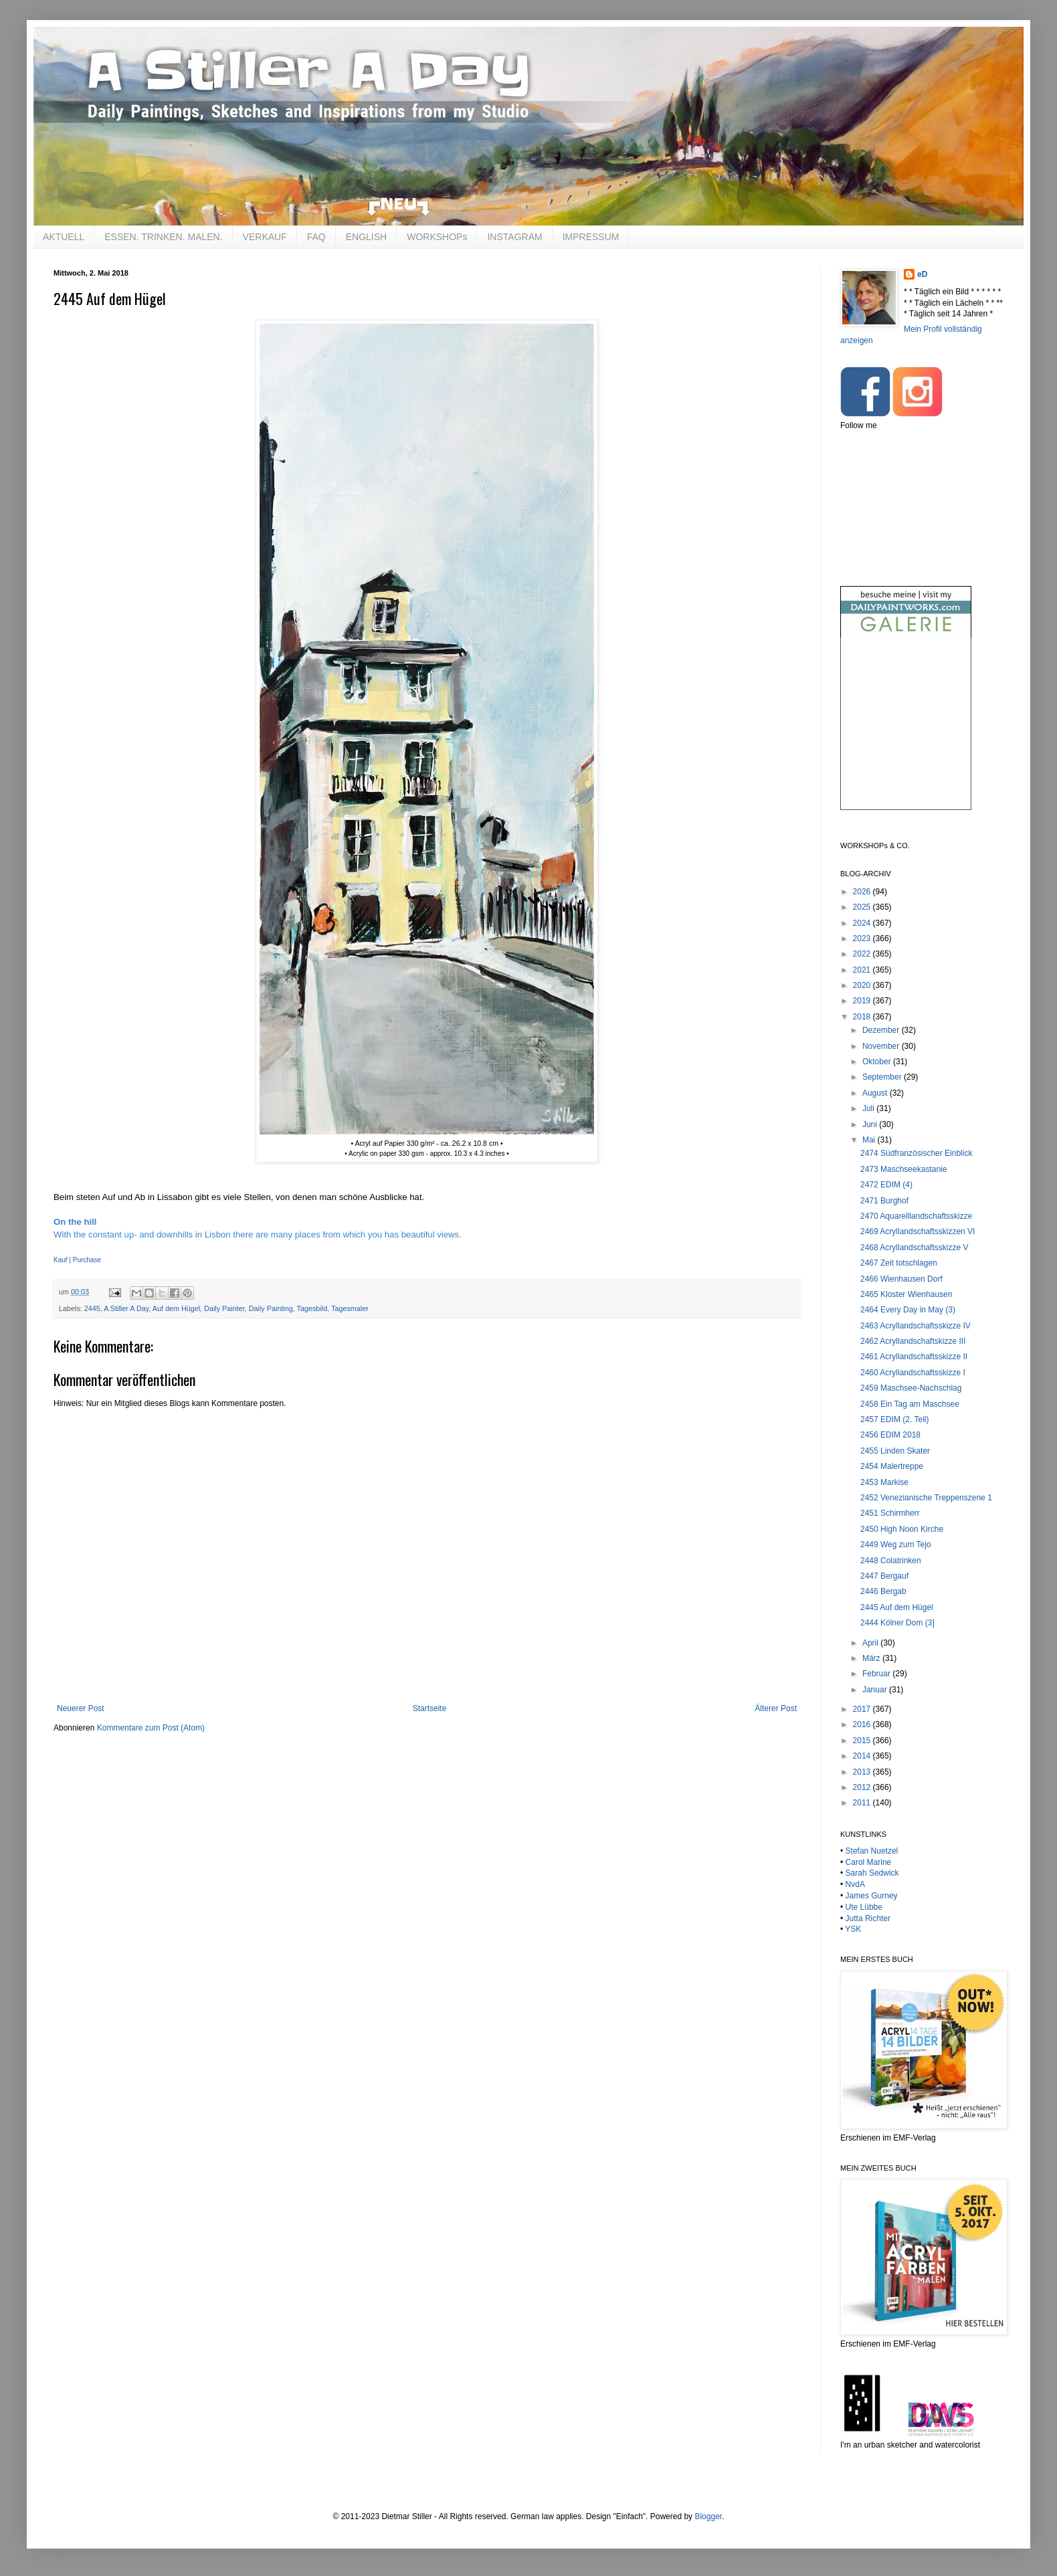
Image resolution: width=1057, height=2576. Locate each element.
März (872, 1658)
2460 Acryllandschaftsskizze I (912, 1372)
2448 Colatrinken (890, 1560)
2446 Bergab (883, 1591)
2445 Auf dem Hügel (896, 1607)
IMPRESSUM (591, 236)
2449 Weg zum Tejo (895, 1544)
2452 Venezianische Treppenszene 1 (926, 1497)
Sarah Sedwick (872, 1873)
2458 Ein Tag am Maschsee (909, 1404)
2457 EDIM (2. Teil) (894, 1419)
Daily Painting (271, 1308)
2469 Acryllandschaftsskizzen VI (917, 1231)
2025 (863, 907)
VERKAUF (265, 236)
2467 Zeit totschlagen (898, 1263)
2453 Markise (884, 1482)
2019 (863, 1000)
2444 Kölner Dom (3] (897, 1622)
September (883, 1077)
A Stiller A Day (126, 1308)
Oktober (877, 1061)
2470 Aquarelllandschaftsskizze (916, 1216)
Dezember (882, 1030)
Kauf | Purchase (77, 1260)
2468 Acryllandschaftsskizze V (914, 1247)
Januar (875, 1689)
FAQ (316, 236)
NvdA (855, 1884)
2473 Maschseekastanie (903, 1169)
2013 (863, 1772)
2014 (863, 1756)
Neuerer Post (80, 1708)
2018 (863, 1016)
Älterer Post (776, 1708)
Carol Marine (869, 1862)
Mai (870, 1140)
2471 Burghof (884, 1200)
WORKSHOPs (437, 236)
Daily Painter (224, 1308)
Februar (877, 1673)
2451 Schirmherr (890, 1513)
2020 (863, 985)
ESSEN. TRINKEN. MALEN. (163, 236)
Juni (870, 1124)
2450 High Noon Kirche (901, 1529)
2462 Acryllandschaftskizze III (912, 1341)
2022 (863, 954)
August (876, 1093)
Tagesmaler (350, 1308)
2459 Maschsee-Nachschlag (910, 1388)
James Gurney (872, 1895)
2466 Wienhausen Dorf (901, 1279)
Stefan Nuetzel (872, 1851)
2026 (863, 891)
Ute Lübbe (864, 1907)
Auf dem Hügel (176, 1308)
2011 (863, 1802)
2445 (92, 1308)
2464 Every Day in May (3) (907, 1309)
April (871, 1643)
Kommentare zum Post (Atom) (151, 1727)
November (882, 1046)
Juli (869, 1108)
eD (922, 274)
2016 (863, 1724)
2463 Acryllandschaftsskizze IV (915, 1325)
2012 (863, 1787)
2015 (863, 1740)
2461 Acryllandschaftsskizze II (913, 1356)
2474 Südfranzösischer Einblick (916, 1153)
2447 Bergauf (884, 1576)
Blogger (708, 2516)
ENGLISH (366, 236)
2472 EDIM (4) (886, 1184)
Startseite (430, 1708)
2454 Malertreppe (891, 1466)
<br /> (906, 735)
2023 (863, 938)
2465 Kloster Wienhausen (906, 1294)
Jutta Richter (868, 1918)
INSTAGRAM (514, 236)
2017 (863, 1709)
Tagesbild (312, 1308)
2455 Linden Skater (895, 1451)
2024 (863, 923)
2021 (863, 970)
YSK (853, 1929)
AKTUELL (63, 236)
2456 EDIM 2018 (890, 1435)
